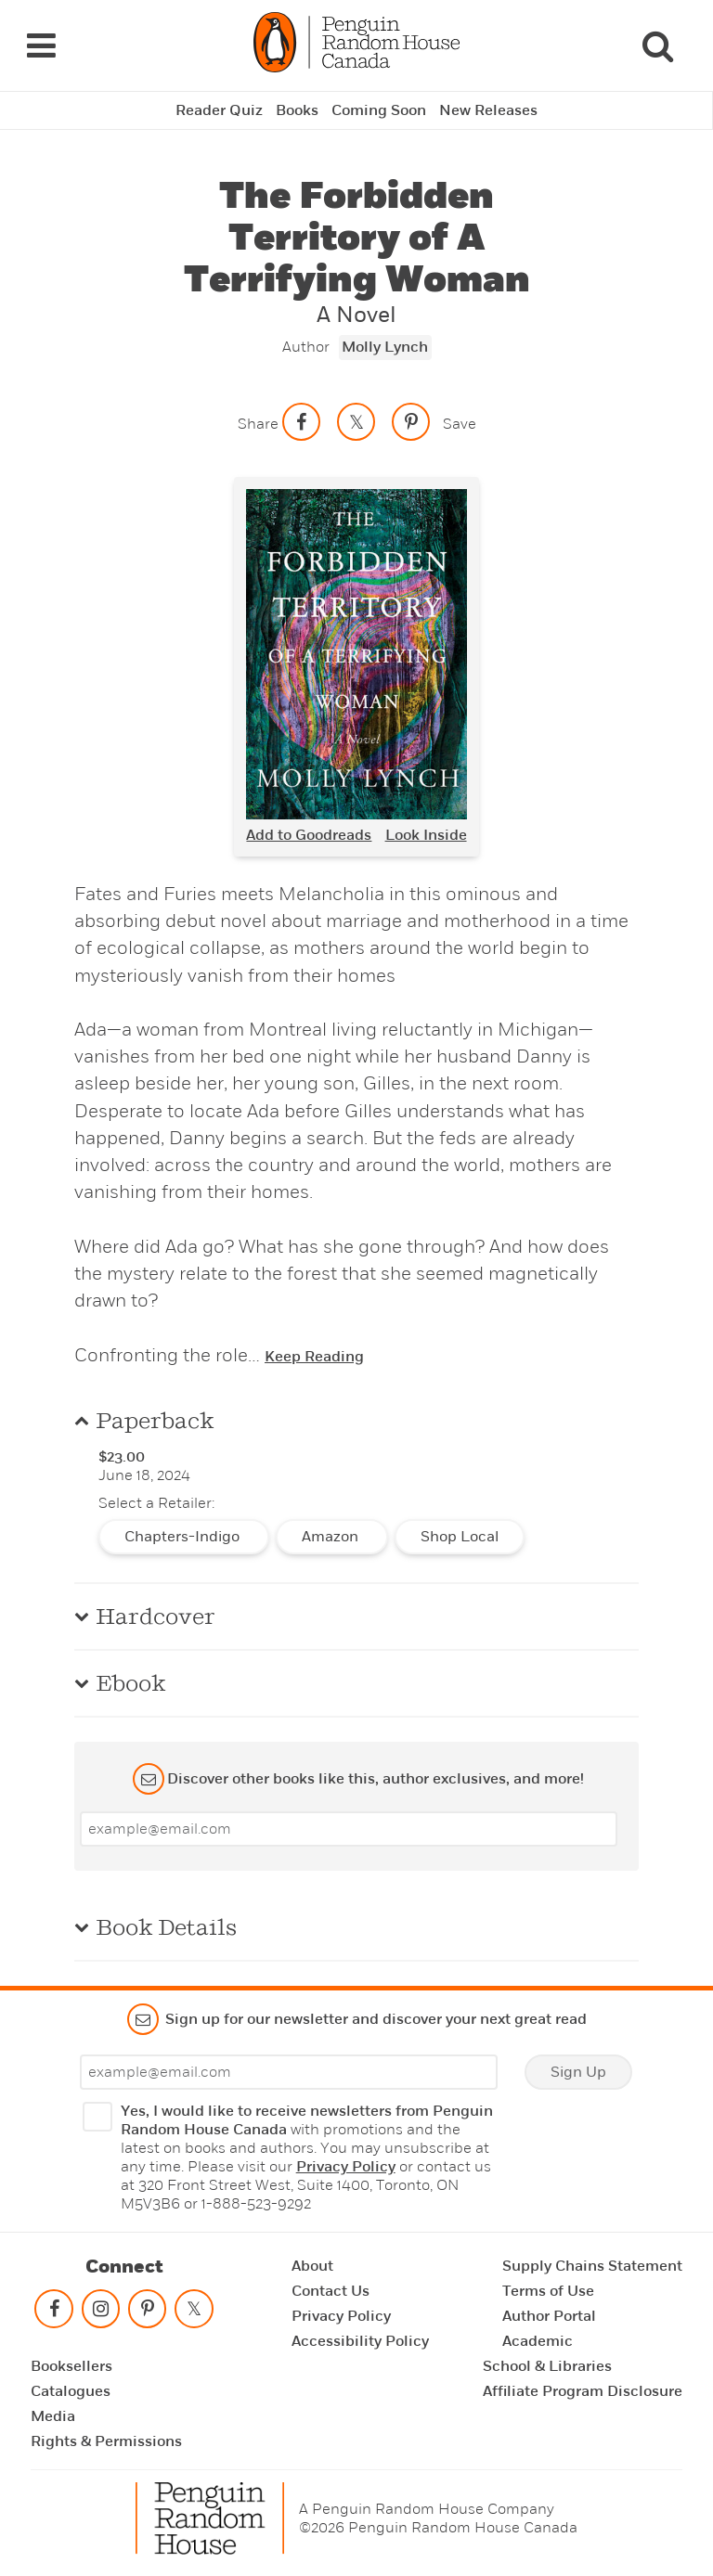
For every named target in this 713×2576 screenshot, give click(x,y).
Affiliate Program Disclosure (582, 2391)
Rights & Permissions (106, 2441)
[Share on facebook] (302, 421)
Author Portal (549, 2316)
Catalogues (70, 2391)
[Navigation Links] (41, 45)
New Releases (488, 110)
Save (459, 423)
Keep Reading (314, 1356)
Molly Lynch (385, 347)
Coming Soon (378, 110)
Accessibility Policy (360, 2341)
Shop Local (460, 1536)
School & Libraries (547, 2366)
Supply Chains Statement (592, 2266)
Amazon (332, 1536)
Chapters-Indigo (183, 1536)
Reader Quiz (219, 110)
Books (297, 110)
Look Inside (426, 835)
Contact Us (330, 2291)
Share (258, 423)
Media (53, 2416)
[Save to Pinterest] (411, 421)
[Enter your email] (348, 1829)
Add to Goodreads (308, 835)
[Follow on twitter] (194, 2313)
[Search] (657, 45)
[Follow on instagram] (100, 2313)
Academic (537, 2341)
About (312, 2266)
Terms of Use (548, 2291)
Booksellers (71, 2366)
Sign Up (578, 2072)
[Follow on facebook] (54, 2313)
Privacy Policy (345, 2166)
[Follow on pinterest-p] (147, 2313)
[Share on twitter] (356, 421)
